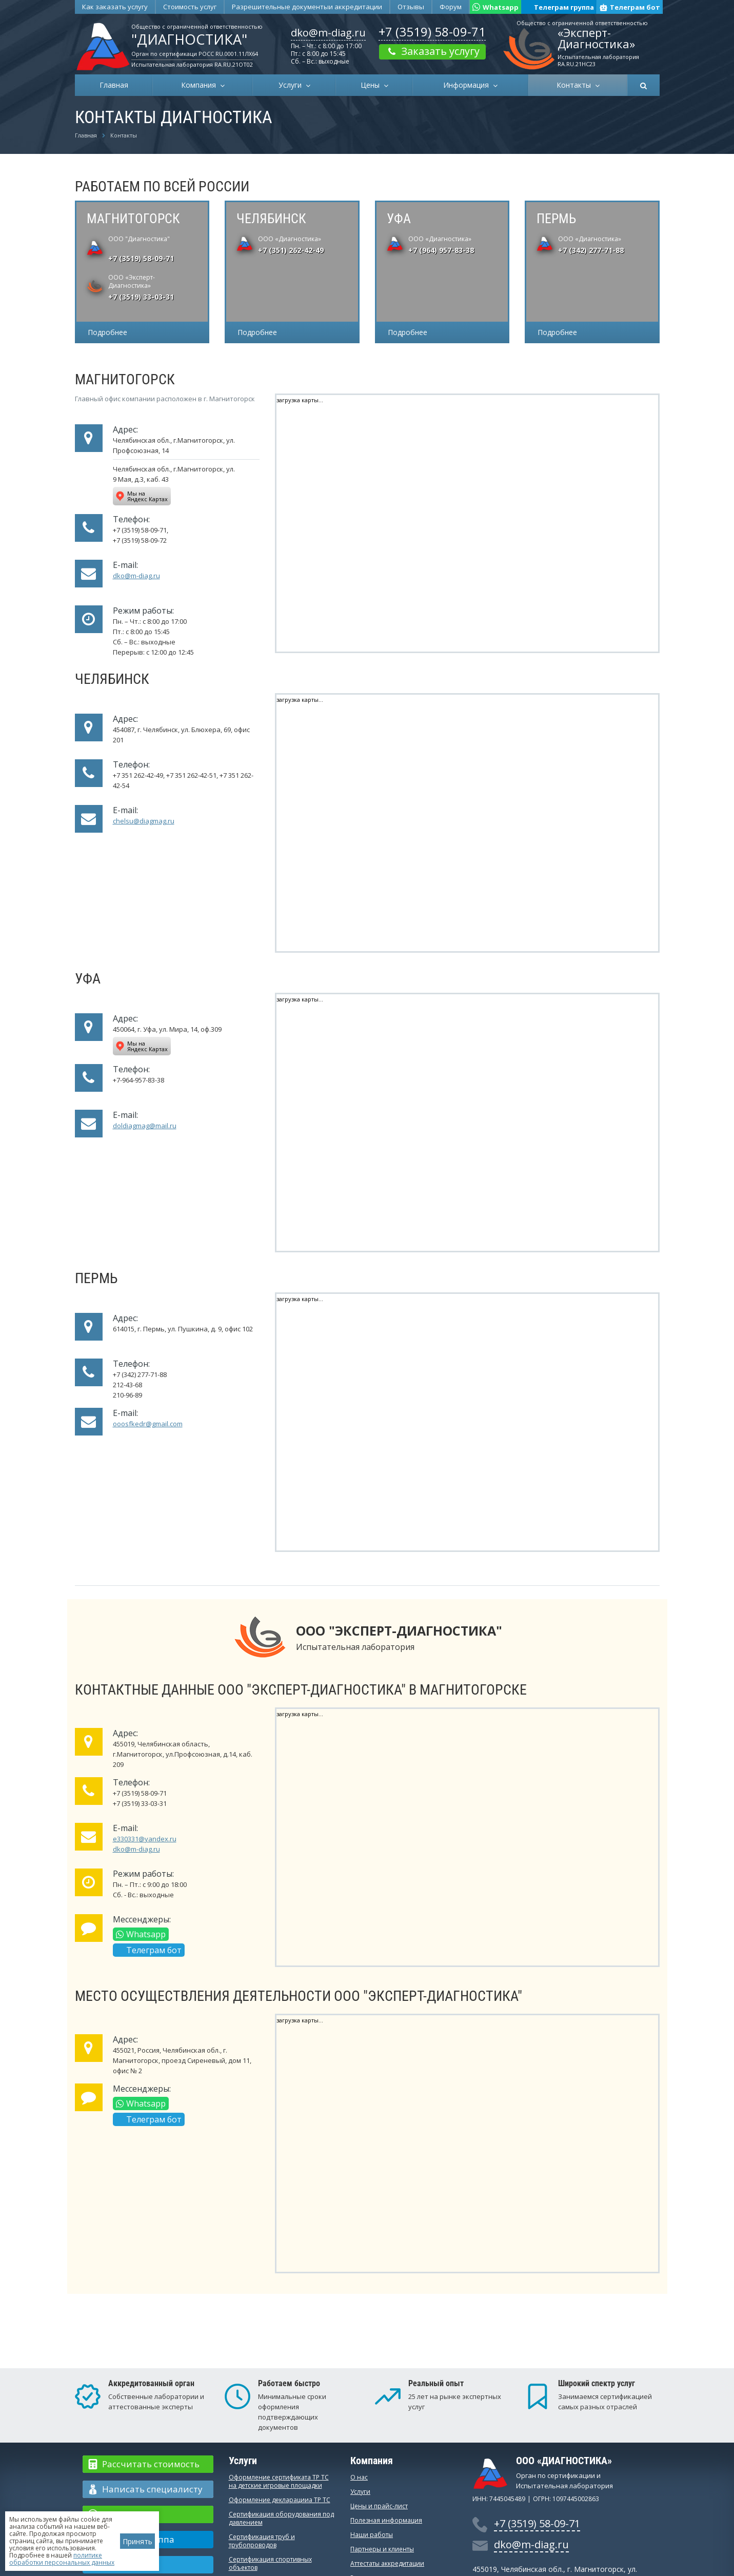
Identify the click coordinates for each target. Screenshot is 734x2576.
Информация (468, 85)
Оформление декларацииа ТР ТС (279, 2499)
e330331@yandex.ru (144, 1838)
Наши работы (371, 2534)
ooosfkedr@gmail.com (148, 1423)
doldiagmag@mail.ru (144, 1125)
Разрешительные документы (307, 6)
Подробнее (107, 332)
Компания (200, 85)
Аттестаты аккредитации (387, 2563)
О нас (359, 2477)
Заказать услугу (432, 51)
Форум (451, 6)
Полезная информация (386, 2520)
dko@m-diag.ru (328, 33)
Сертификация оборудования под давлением (281, 2518)
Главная (114, 85)
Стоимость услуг (189, 6)
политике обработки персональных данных (61, 2559)
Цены (372, 85)
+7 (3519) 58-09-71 (432, 31)
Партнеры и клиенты (382, 2549)
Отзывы (411, 6)
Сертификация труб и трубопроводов (262, 2540)
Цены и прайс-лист (379, 2506)
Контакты (576, 85)
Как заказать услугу (115, 6)
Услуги (292, 85)
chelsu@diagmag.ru (143, 820)
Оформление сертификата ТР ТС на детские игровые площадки (279, 2481)
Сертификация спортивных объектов (270, 2563)
